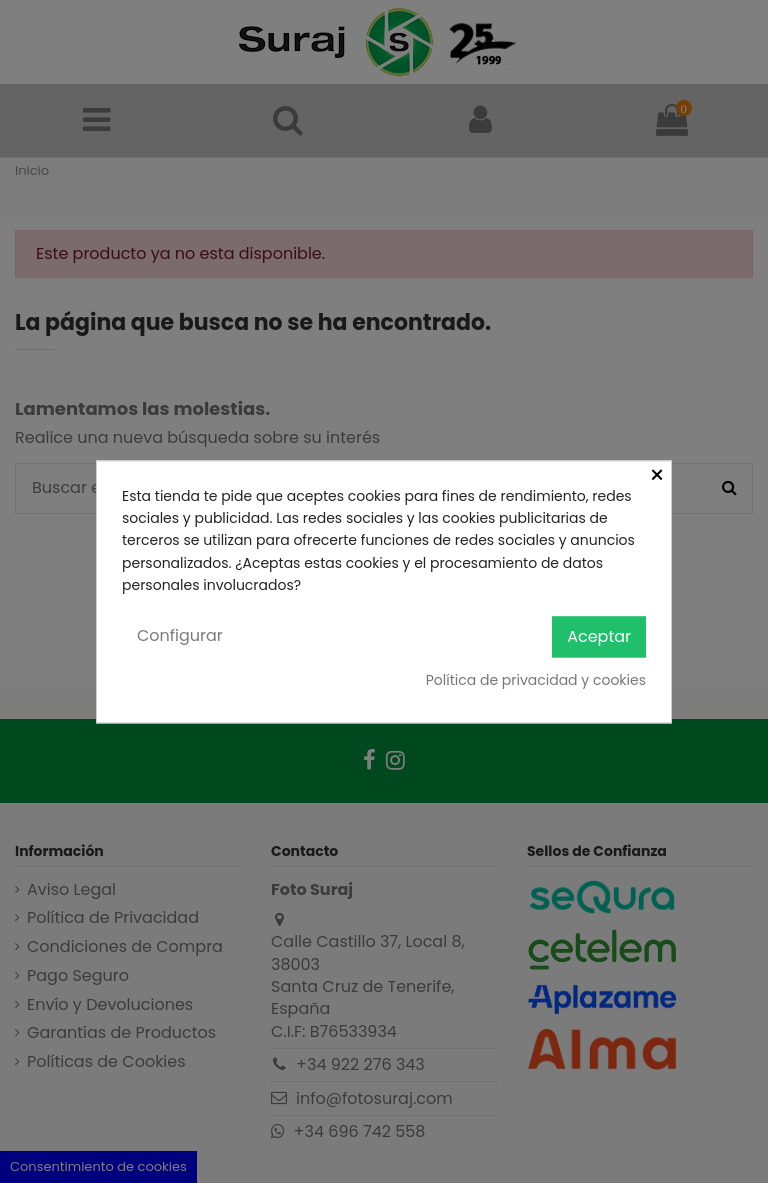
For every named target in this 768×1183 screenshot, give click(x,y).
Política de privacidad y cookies (536, 681)
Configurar (180, 636)
